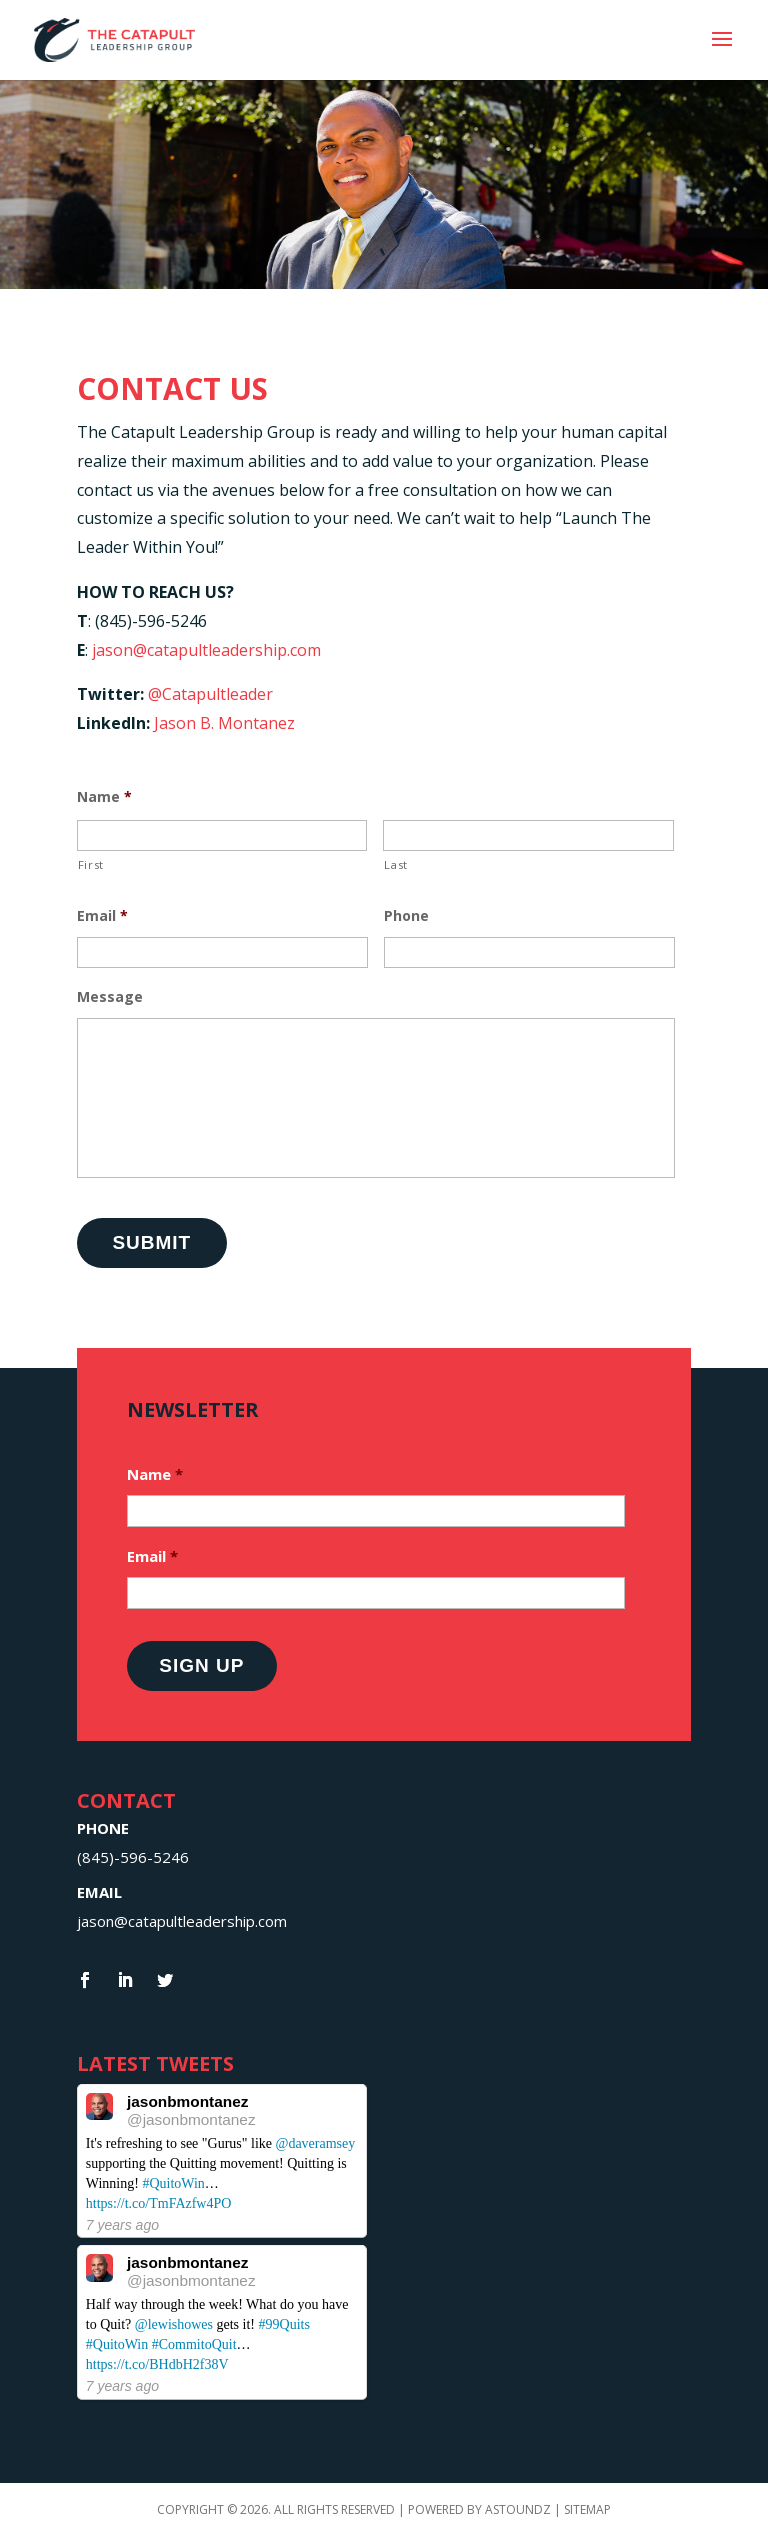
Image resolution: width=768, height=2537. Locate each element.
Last (396, 864)
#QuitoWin (173, 2183)
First (91, 864)
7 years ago (122, 2225)
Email (102, 916)
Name (104, 797)
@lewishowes (174, 2324)
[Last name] (528, 835)
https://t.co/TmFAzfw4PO (159, 2203)
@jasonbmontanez (191, 2119)
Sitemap (587, 2509)
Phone (406, 916)
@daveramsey (315, 2143)
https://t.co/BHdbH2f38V (157, 2364)
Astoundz (519, 2509)
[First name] (222, 835)
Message (110, 997)
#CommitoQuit (194, 2344)
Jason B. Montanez (224, 723)
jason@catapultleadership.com (206, 650)
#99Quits (284, 2324)
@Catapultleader (210, 694)
